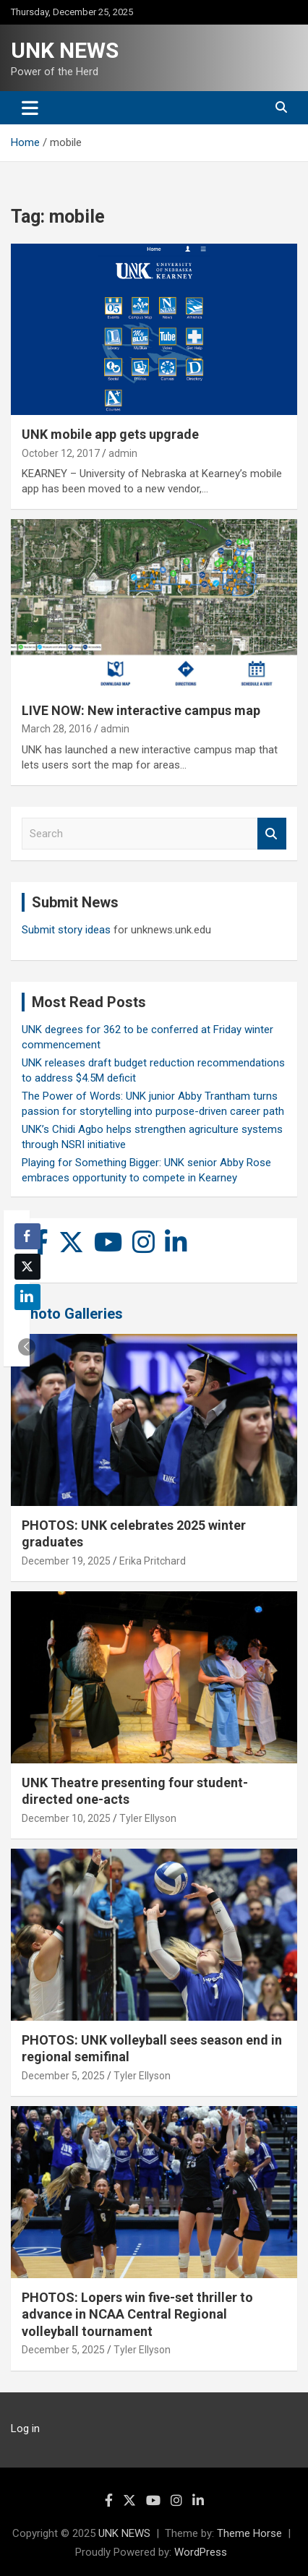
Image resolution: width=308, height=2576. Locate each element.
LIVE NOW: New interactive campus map (141, 710)
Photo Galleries (72, 1313)
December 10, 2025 (66, 1818)
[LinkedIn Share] (27, 1297)
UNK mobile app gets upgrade (110, 434)
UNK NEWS (65, 50)
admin (122, 453)
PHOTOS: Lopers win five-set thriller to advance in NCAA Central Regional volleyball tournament (137, 2314)
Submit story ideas (66, 929)
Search (271, 834)
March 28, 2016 (57, 729)
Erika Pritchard (152, 1561)
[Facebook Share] (27, 1236)
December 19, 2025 (66, 1561)
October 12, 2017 (61, 453)
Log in (25, 2428)
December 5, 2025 (63, 2075)
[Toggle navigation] (30, 107)
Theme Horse (249, 2533)
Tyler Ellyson (147, 1818)
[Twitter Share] (27, 1267)
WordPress (200, 2552)
